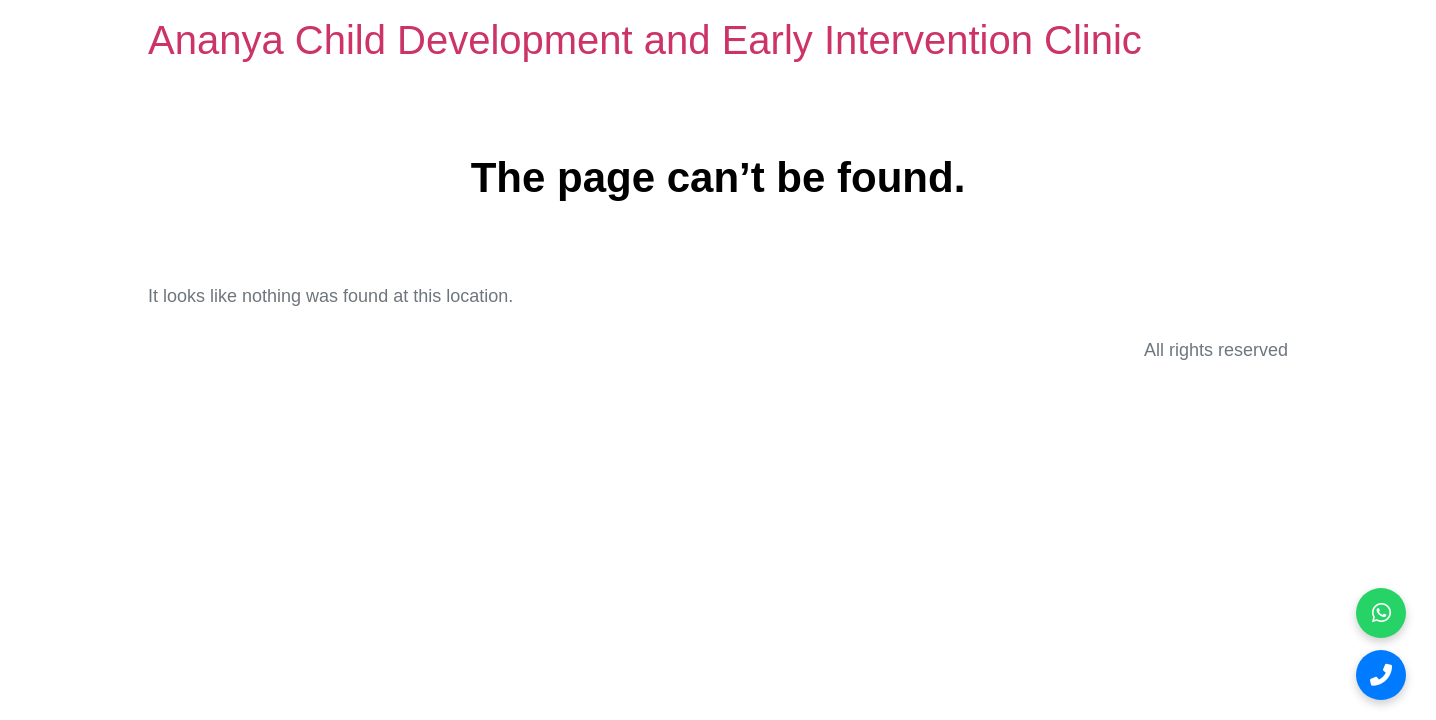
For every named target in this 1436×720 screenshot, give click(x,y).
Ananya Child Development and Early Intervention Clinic (645, 40)
